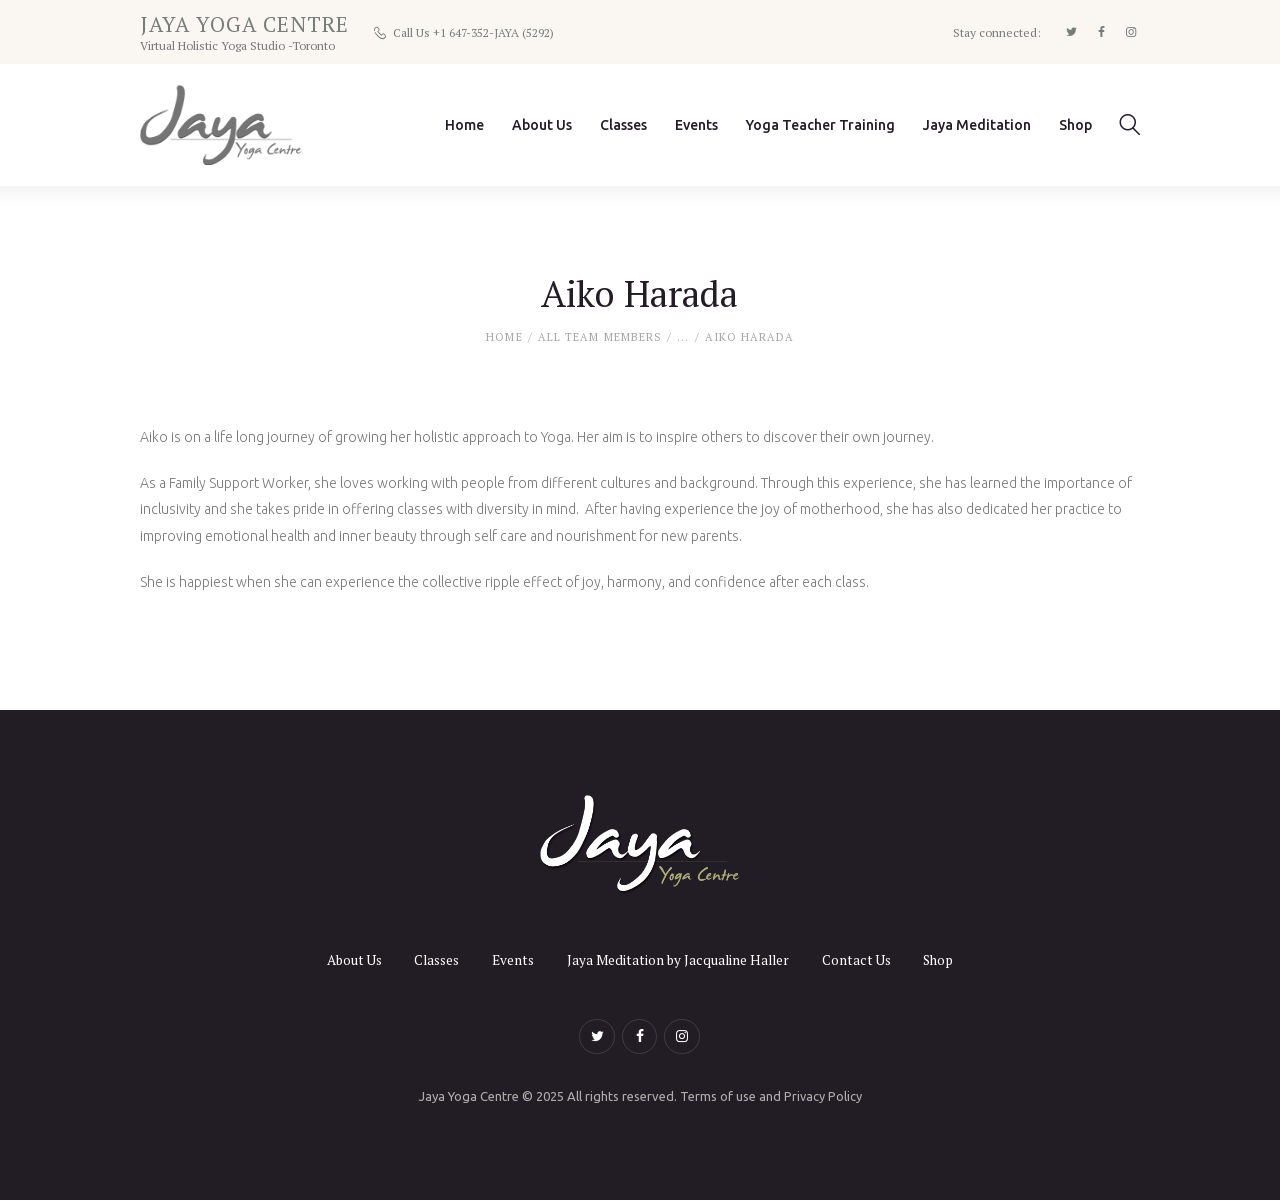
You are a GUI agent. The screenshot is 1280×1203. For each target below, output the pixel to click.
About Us (343, 959)
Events (512, 959)
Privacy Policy (822, 1099)
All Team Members (600, 338)
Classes (431, 959)
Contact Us (863, 959)
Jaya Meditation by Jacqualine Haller (680, 959)
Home (504, 338)
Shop (949, 959)
